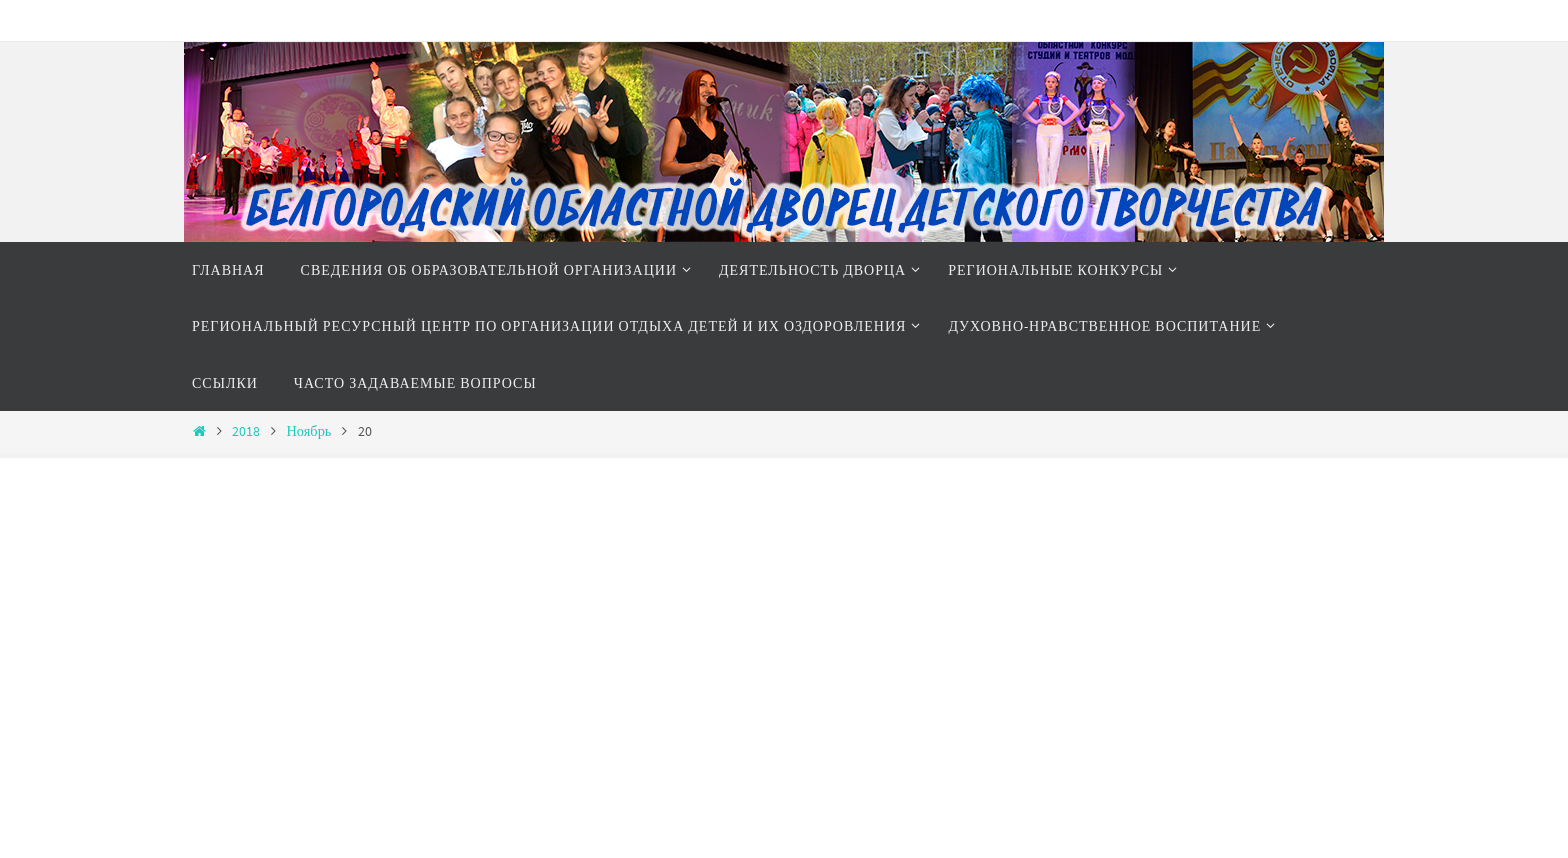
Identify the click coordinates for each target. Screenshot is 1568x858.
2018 (246, 431)
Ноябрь (308, 431)
